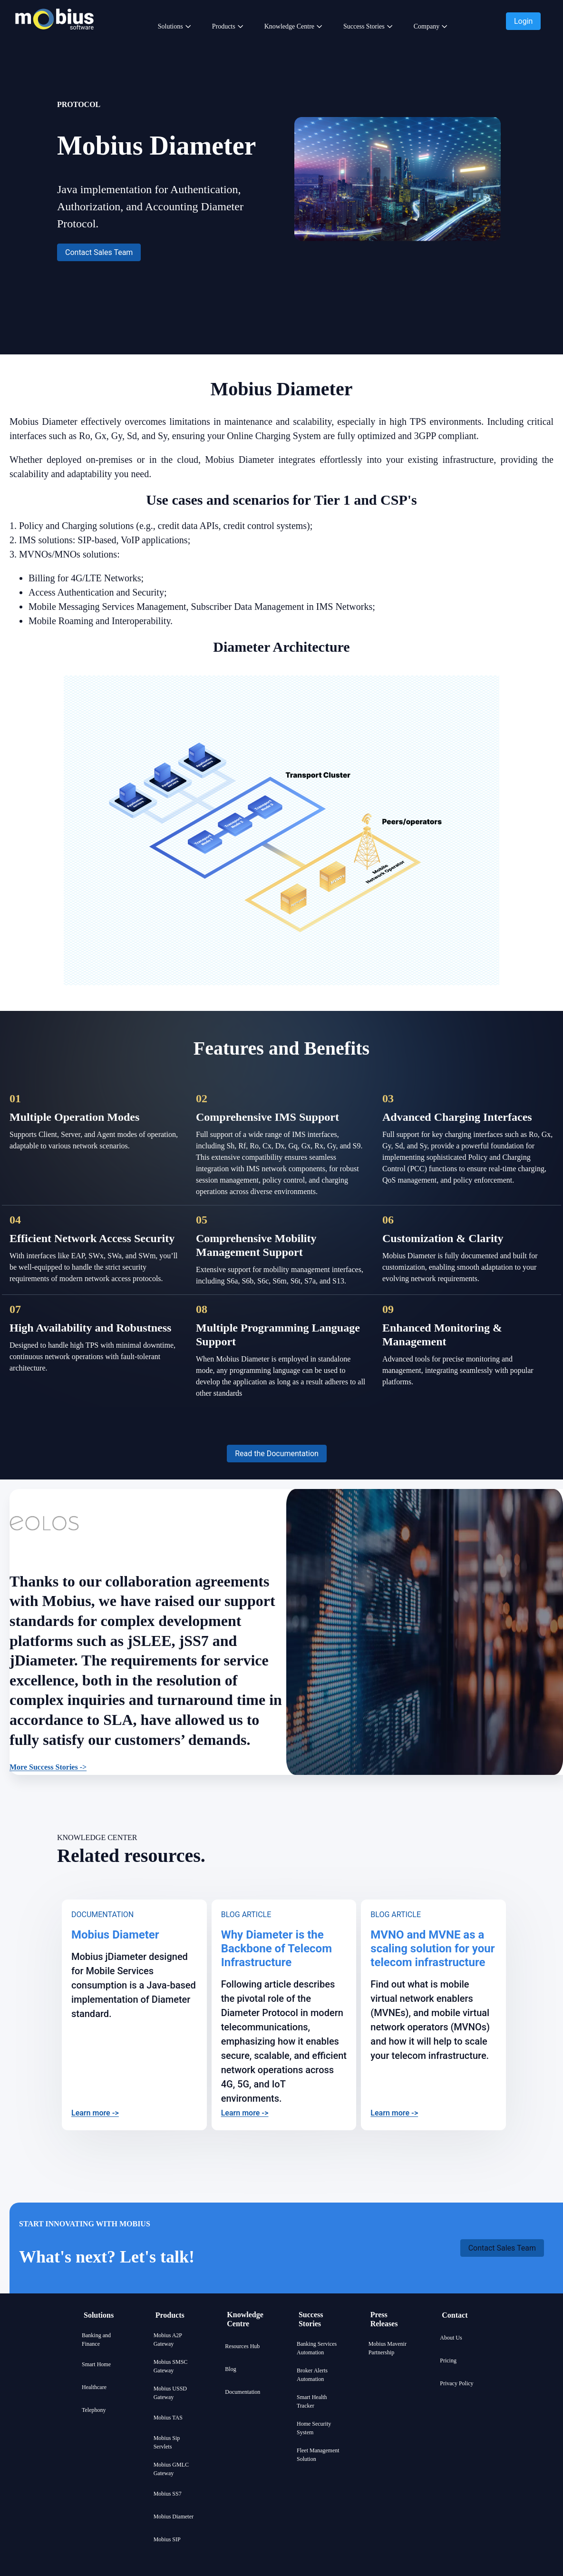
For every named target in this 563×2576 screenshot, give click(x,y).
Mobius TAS (168, 2417)
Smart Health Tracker (312, 2401)
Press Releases (384, 2319)
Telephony (94, 2410)
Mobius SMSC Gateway (171, 2366)
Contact (454, 2315)
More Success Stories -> (48, 1767)
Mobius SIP (167, 2539)
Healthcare (94, 2387)
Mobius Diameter (174, 2516)
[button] (523, 21)
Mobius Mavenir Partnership (388, 2348)
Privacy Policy (456, 2383)
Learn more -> (95, 2112)
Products (223, 26)
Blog (230, 2369)
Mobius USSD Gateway (170, 2392)
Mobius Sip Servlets (167, 2442)
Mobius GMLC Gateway (171, 2469)
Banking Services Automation (317, 2348)
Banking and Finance (96, 2339)
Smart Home (96, 2364)
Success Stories (364, 26)
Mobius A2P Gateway (168, 2339)
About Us (451, 2337)
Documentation (242, 2392)
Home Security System (314, 2428)
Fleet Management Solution (318, 2454)
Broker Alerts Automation (312, 2374)
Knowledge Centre (289, 26)
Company (426, 26)
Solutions (170, 26)
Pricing (448, 2360)
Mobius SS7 (168, 2493)
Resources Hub (242, 2346)
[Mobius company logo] (54, 42)
